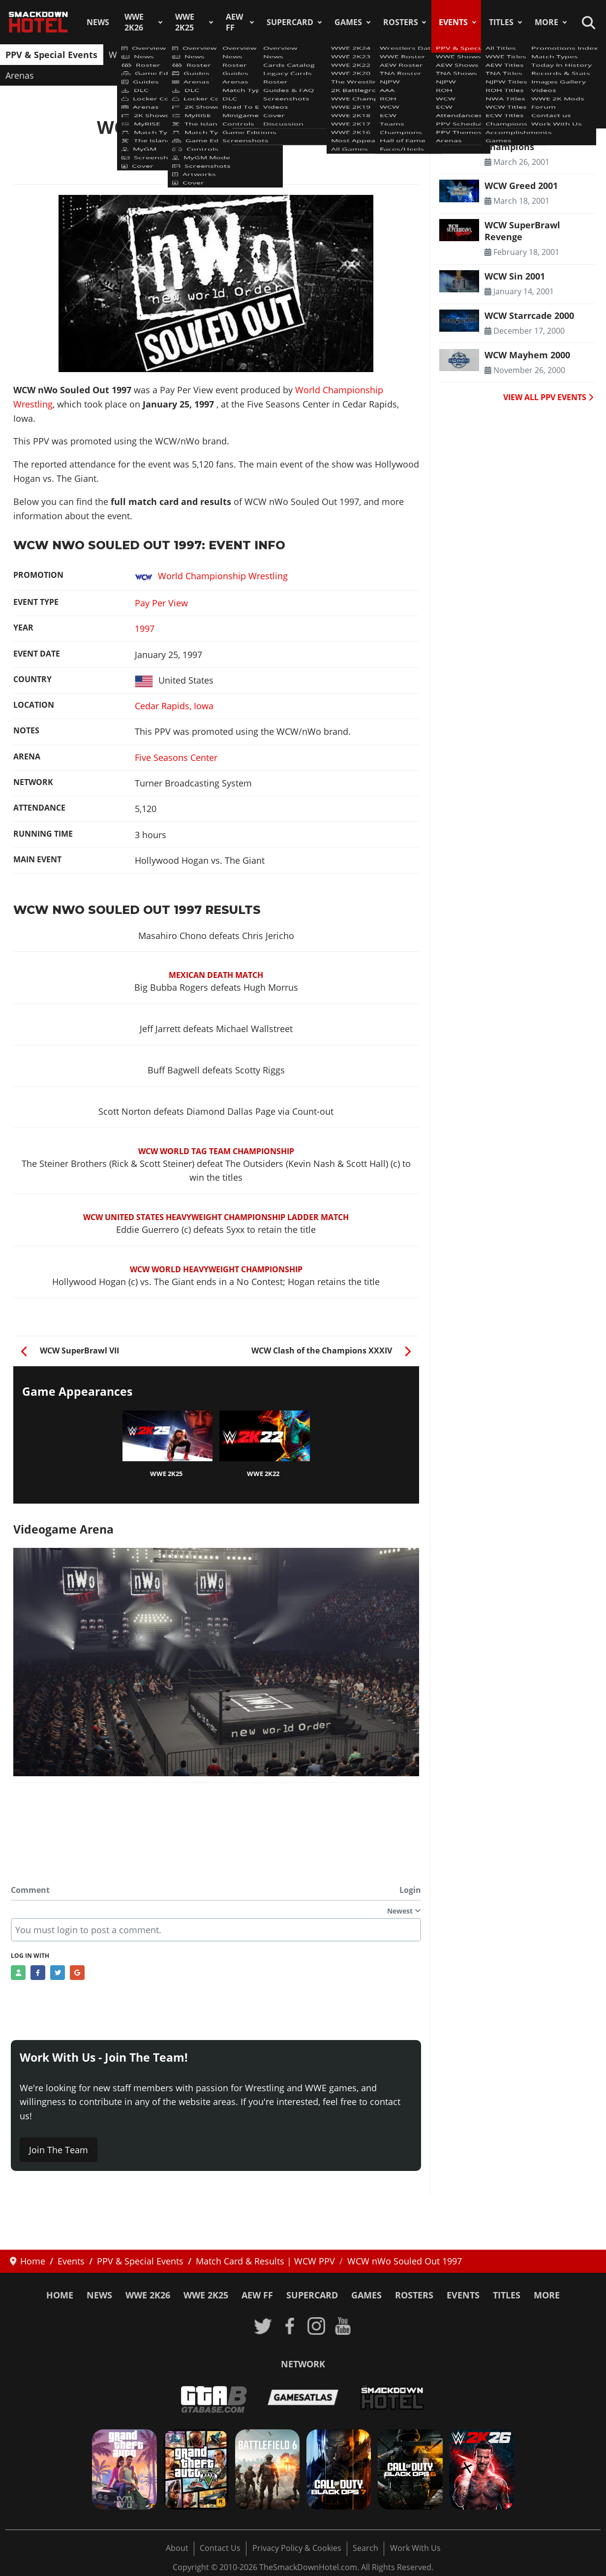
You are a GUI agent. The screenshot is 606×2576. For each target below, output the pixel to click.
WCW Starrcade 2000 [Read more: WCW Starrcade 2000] (529, 315)
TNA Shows (253, 55)
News (98, 22)
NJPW (299, 55)
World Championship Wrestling (211, 576)
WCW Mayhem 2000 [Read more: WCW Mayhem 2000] (527, 355)
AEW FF (234, 22)
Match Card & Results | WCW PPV (214, 148)
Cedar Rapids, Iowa (174, 706)
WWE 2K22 (263, 1474)
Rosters (400, 22)
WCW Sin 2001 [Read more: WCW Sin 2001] (515, 276)
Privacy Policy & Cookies (296, 2548)
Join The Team (58, 2150)
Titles (501, 22)
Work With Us (415, 2548)
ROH (331, 55)
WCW (363, 55)
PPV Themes (570, 55)
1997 (144, 628)
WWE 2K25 (184, 22)
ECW (394, 55)
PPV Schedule (505, 55)
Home (59, 2295)
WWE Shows (134, 55)
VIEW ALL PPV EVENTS (548, 397)
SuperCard (290, 22)
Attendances (440, 55)
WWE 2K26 (134, 22)
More (546, 22)
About (177, 2548)
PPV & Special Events (51, 55)
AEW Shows (195, 55)
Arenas (19, 75)
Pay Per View (161, 603)
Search (365, 2548)
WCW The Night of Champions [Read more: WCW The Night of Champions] (524, 140)
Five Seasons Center (176, 757)
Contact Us (220, 2548)
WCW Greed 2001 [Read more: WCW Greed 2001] (521, 185)
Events (453, 22)
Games (348, 22)
